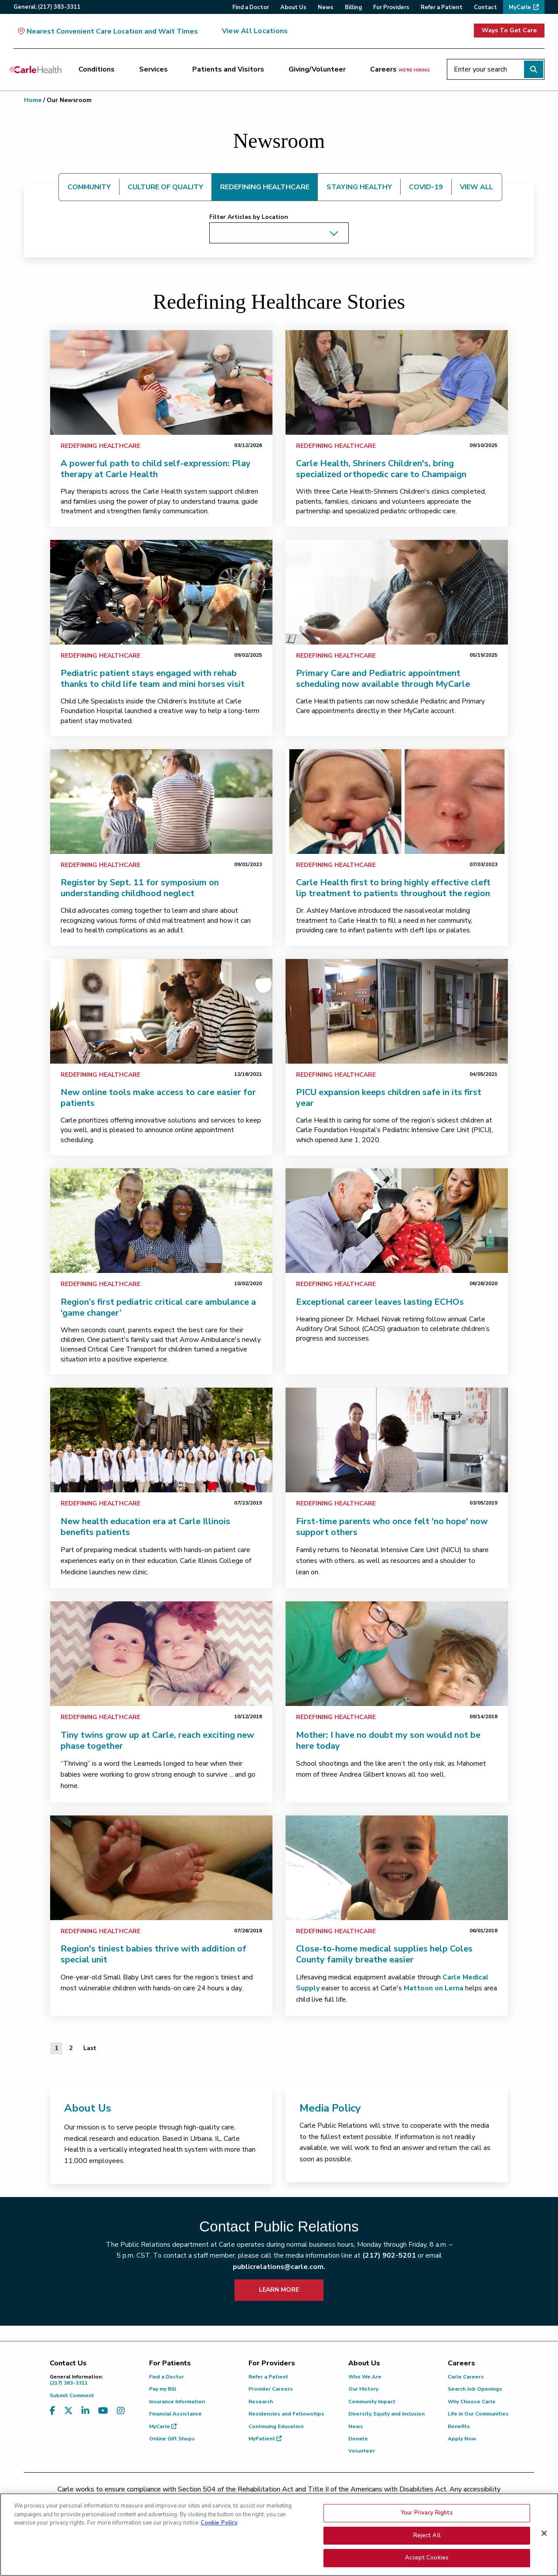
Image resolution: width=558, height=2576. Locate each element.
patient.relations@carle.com (424, 2500)
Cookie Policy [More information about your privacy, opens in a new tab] (219, 2560)
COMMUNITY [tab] (89, 187)
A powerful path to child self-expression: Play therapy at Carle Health (156, 468)
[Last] (90, 2048)
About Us (87, 2108)
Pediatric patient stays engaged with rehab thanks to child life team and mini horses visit (153, 678)
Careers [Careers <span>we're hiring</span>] (400, 69)
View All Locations (255, 31)
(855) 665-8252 (340, 2500)
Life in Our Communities (478, 2413)
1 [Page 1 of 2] (56, 2048)
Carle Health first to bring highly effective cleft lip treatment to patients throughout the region (393, 888)
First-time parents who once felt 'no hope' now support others (392, 1526)
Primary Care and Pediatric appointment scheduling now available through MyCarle (383, 678)
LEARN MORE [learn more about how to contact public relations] (279, 2290)
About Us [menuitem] (293, 7)
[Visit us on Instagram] (121, 2411)
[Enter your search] (495, 69)
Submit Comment (72, 2395)
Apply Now (462, 2438)
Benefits (459, 2426)
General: (47, 7)
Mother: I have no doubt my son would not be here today (388, 1740)
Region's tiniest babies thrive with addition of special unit (153, 1954)
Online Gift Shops (172, 2438)
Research (260, 2401)
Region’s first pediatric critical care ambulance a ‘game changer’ (158, 1307)
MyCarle (163, 2426)
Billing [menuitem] (353, 7)
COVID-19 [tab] (426, 187)
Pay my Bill (162, 2388)
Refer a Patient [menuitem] (442, 7)
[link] (161, 382)
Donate (358, 2438)
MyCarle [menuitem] (520, 7)
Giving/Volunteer (317, 69)
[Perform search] (533, 69)
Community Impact (371, 2401)
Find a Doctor (166, 2376)
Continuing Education (275, 2426)
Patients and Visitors (228, 69)
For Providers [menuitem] (391, 7)
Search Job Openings (475, 2388)
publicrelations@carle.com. (279, 2267)
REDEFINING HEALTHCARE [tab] (265, 187)
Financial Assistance (175, 2413)
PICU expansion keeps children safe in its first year (388, 1097)
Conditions (96, 69)
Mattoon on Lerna (433, 1988)
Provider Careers (270, 2388)
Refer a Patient (268, 2376)
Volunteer (361, 2450)
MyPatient (265, 2438)
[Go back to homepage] (35, 69)
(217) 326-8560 (240, 2500)
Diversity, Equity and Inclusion (386, 2413)
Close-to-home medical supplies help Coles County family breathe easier (384, 1954)
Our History (363, 2388)
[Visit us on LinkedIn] (85, 2411)
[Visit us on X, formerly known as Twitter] (68, 2411)
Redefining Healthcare (100, 446)
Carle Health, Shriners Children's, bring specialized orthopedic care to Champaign (381, 468)
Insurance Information (177, 2401)
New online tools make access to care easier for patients (158, 1097)
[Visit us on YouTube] (103, 2411)
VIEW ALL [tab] (476, 187)
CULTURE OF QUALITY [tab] (165, 187)
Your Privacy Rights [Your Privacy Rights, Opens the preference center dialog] (427, 2550)
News (355, 2426)
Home (32, 100)
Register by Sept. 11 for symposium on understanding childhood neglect (140, 888)
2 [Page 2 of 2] (70, 2048)
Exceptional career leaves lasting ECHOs (380, 1302)
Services (153, 69)
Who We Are (364, 2376)
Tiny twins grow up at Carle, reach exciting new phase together (157, 1740)
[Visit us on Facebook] (52, 2411)
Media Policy (330, 2108)
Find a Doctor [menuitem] (250, 7)
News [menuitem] (325, 7)
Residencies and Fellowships (286, 2413)
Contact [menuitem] (485, 7)
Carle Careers (466, 2376)
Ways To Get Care (509, 30)
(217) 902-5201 (389, 2255)
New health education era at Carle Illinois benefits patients (145, 1526)
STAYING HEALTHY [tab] (359, 187)
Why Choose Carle (472, 2401)
